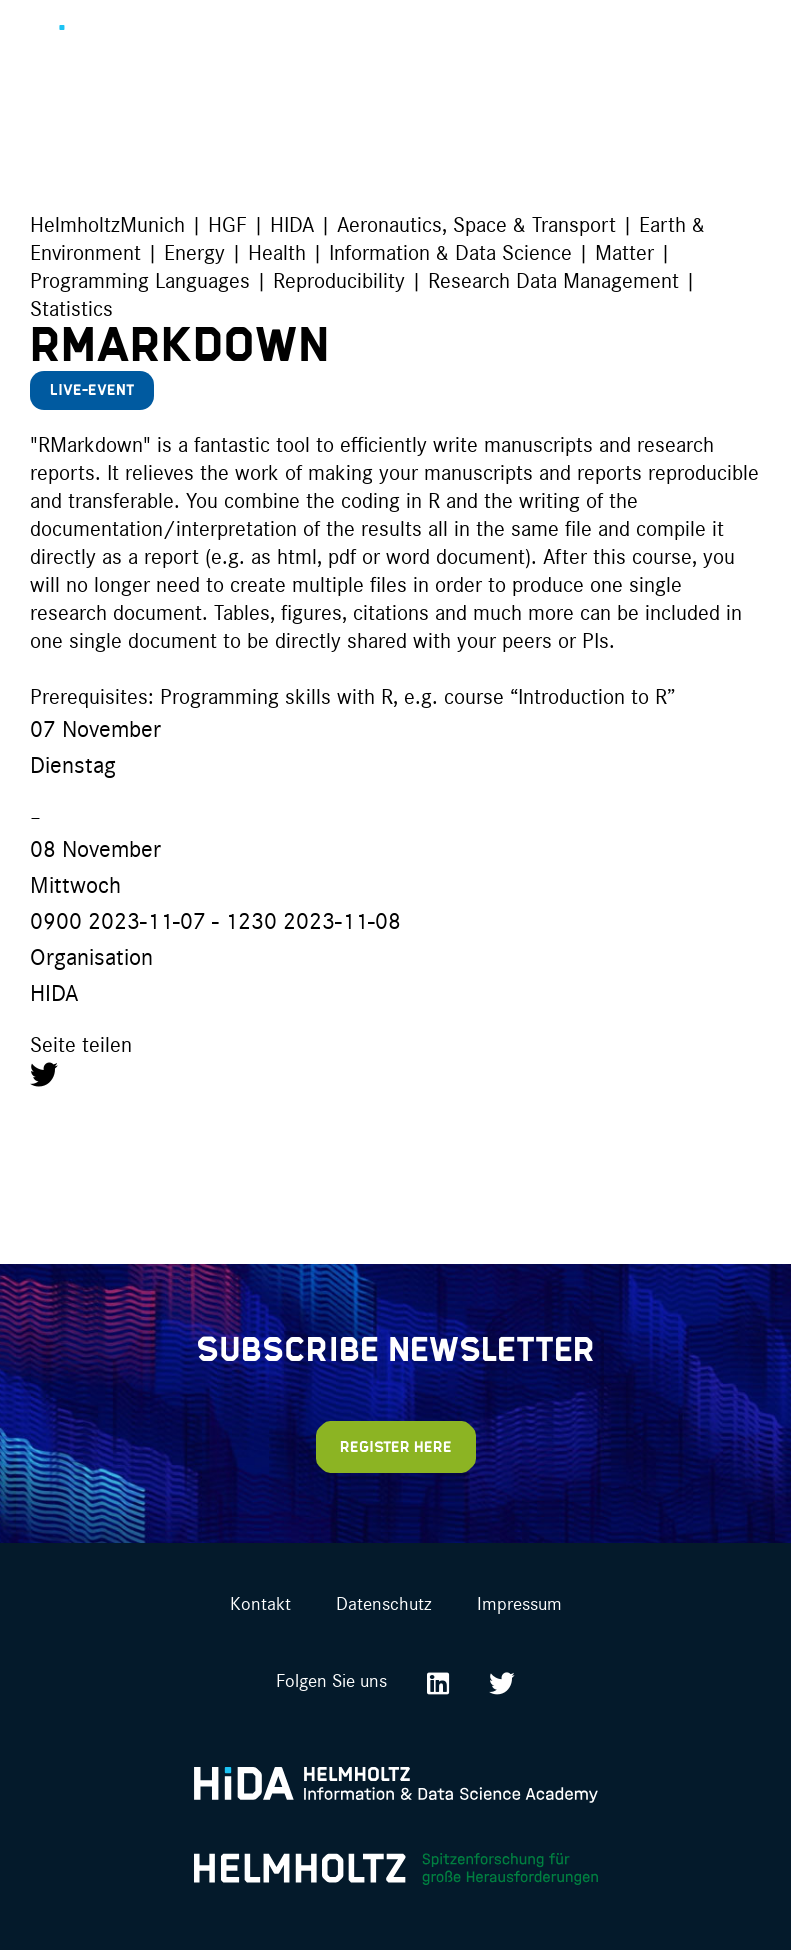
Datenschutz (384, 1603)
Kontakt (260, 1603)
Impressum (519, 1603)
